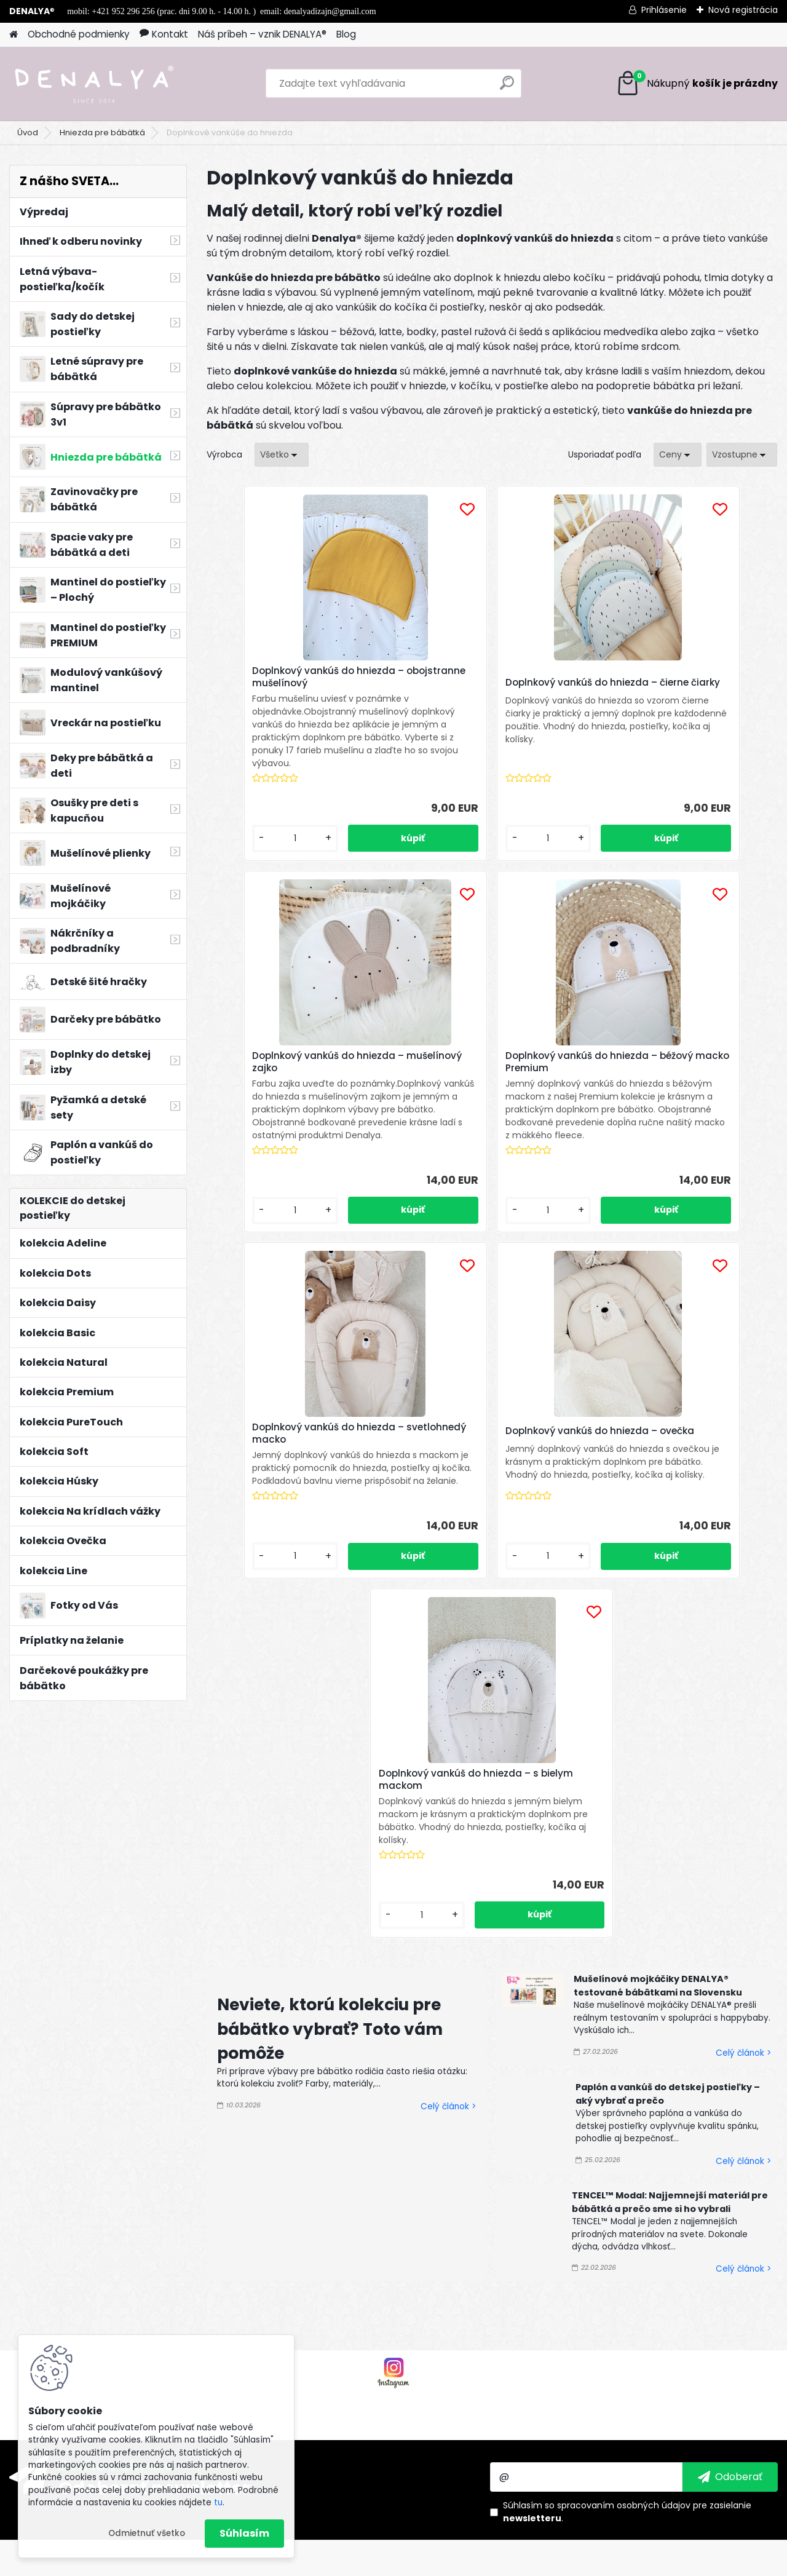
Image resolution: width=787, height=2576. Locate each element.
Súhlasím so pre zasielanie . (627, 2204)
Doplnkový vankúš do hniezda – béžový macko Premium (295, 1075)
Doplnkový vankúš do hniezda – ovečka (676, 1083)
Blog (346, 34)
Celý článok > (448, 1799)
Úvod (27, 132)
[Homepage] (13, 35)
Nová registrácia (743, 10)
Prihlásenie (664, 10)
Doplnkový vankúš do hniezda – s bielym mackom (490, 1459)
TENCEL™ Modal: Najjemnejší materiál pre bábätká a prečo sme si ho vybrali (670, 1895)
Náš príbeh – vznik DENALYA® (262, 34)
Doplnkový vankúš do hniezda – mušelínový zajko (676, 677)
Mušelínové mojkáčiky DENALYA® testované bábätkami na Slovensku (658, 1679)
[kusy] (249, 851)
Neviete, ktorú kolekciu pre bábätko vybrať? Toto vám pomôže (330, 1722)
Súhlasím (244, 2533)
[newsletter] (730, 2169)
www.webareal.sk (443, 2564)
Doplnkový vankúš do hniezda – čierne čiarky (486, 685)
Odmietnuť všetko (146, 2533)
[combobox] (678, 455)
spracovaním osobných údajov (623, 2198)
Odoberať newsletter (154, 2180)
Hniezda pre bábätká (102, 132)
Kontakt (164, 34)
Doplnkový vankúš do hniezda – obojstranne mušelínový (295, 677)
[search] (507, 88)
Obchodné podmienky (79, 34)
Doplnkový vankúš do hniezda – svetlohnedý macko (486, 1079)
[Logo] (93, 83)
